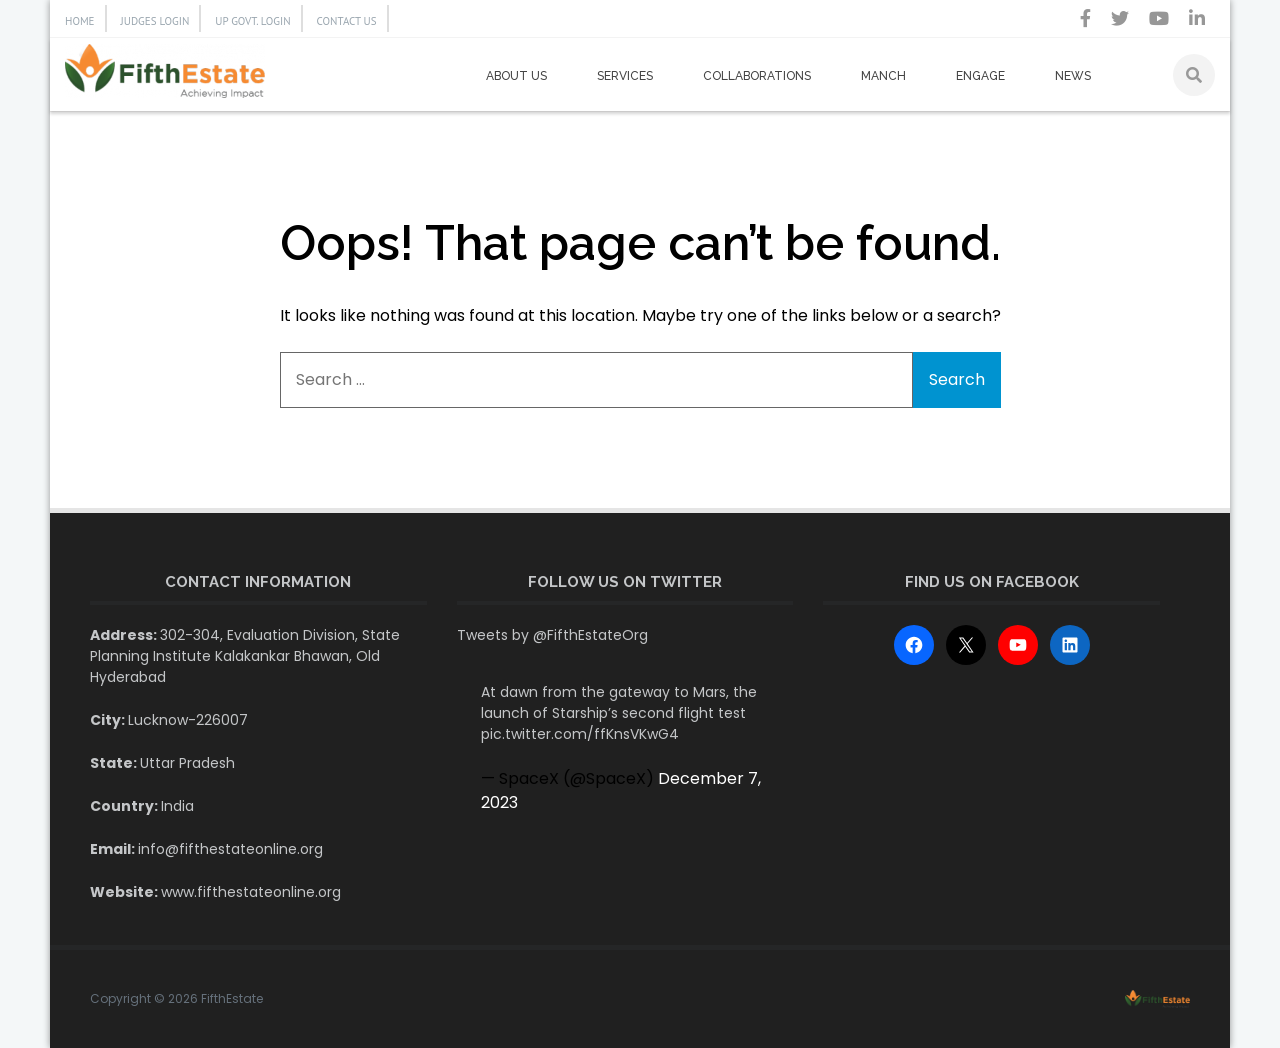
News (1073, 76)
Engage (980, 76)
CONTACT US (347, 21)
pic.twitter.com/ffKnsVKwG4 (580, 734)
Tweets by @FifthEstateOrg (552, 635)
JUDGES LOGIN (155, 21)
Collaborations (757, 76)
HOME (80, 21)
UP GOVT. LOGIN (252, 21)
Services (625, 76)
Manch (883, 76)
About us (516, 76)
